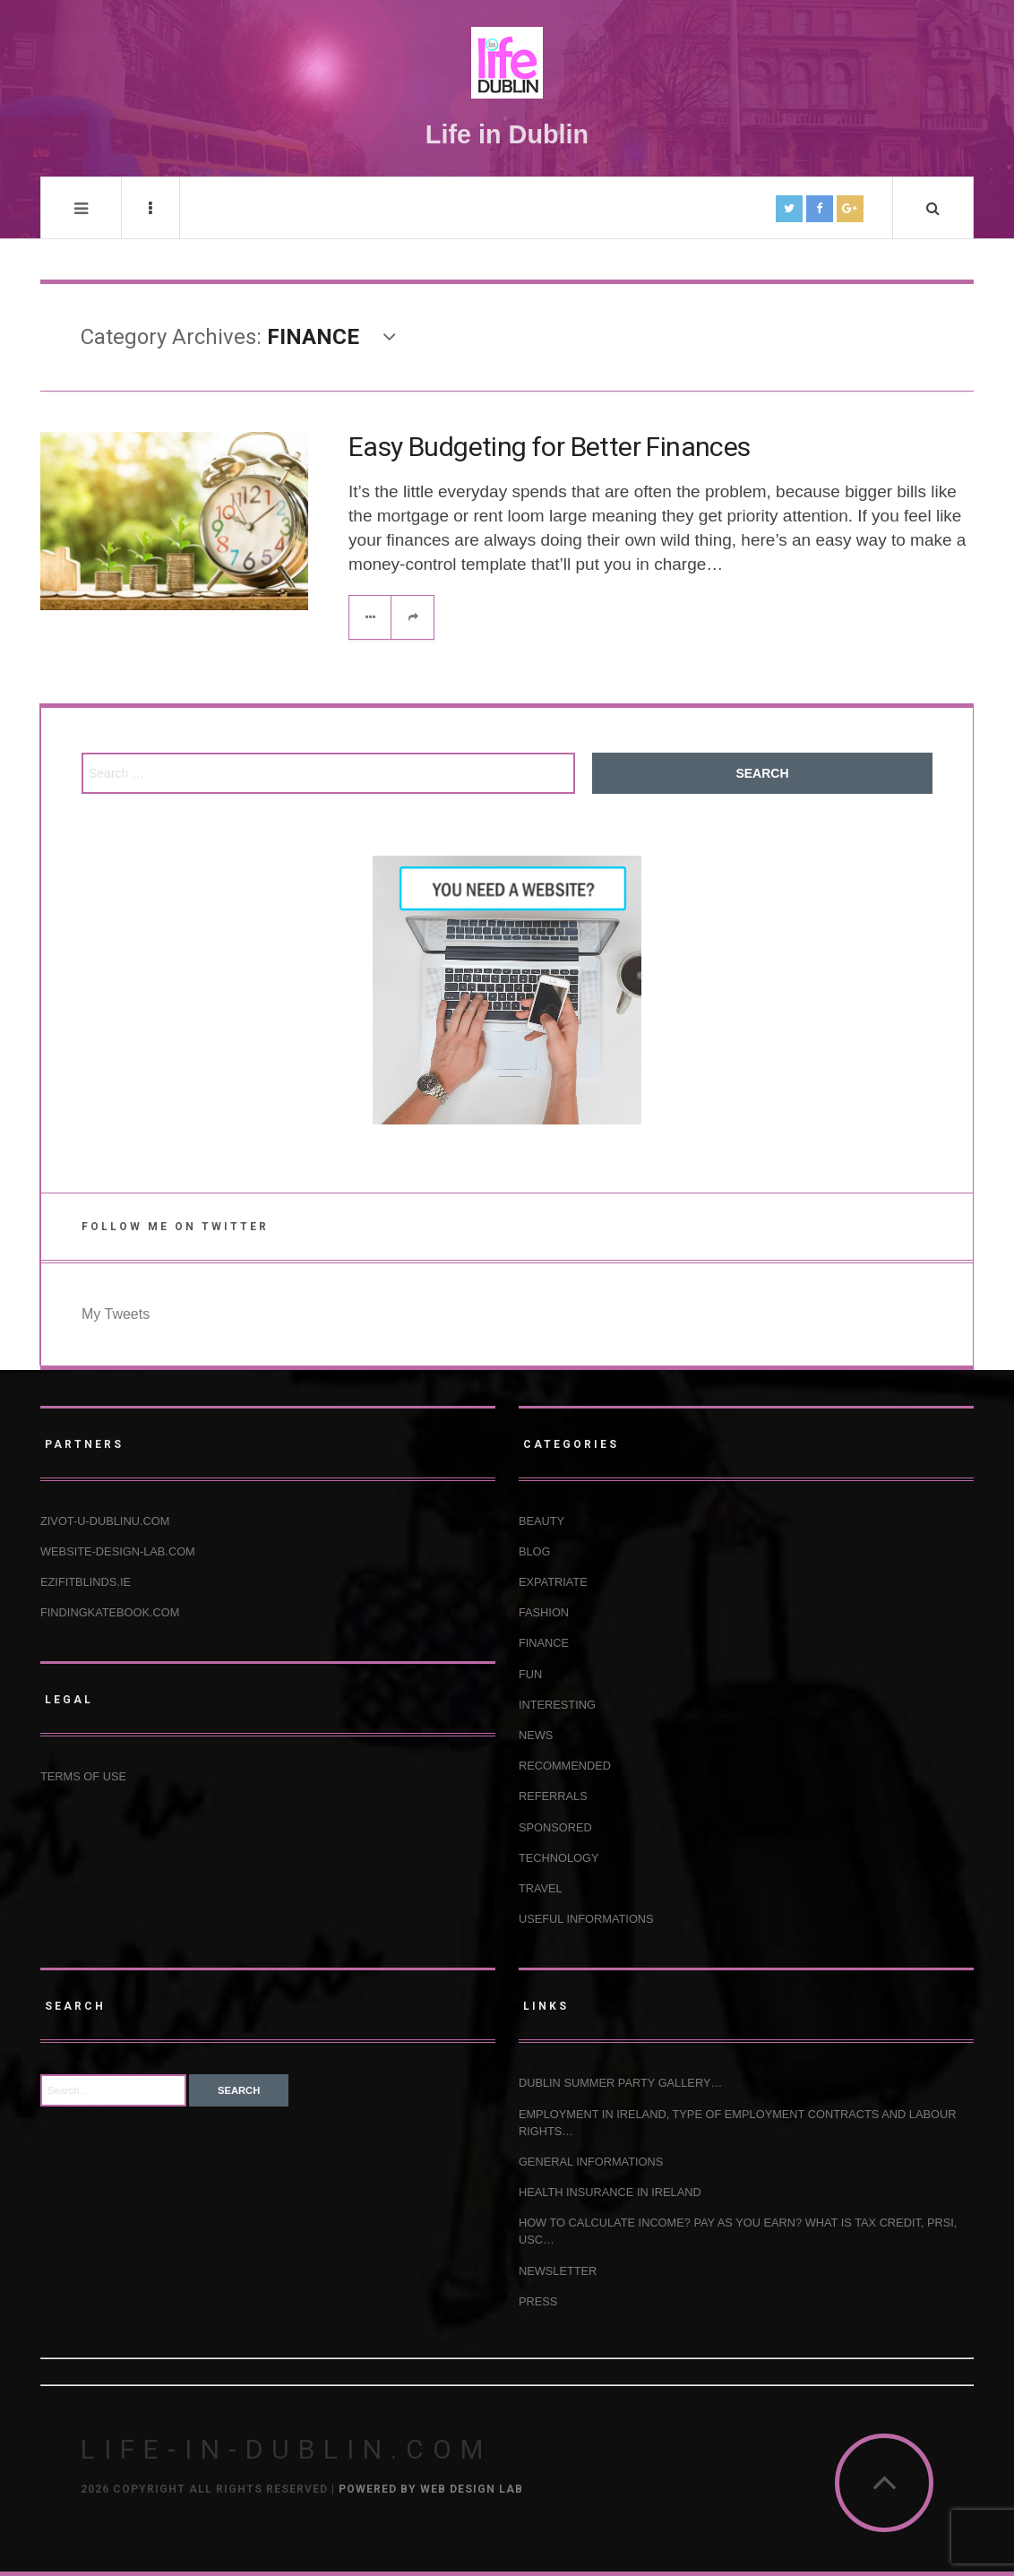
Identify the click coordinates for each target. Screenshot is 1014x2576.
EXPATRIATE (553, 1582)
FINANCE (544, 1643)
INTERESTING (557, 1704)
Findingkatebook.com (109, 1612)
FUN (530, 1674)
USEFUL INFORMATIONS (586, 1919)
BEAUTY (541, 1521)
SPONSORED (555, 1827)
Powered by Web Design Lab (431, 2489)
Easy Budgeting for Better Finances (549, 446)
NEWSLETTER (558, 2271)
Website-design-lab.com (117, 1551)
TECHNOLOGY (559, 1858)
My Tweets (116, 1314)
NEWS (536, 1735)
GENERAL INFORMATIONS (591, 2161)
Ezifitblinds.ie (85, 1582)
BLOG (535, 1551)
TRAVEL (541, 1888)
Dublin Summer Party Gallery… (620, 2082)
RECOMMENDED (565, 1765)
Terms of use (83, 1776)
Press (538, 2301)
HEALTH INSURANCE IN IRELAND (610, 2192)
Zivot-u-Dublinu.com (104, 1521)
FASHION (544, 1612)
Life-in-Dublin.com (286, 2449)
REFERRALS (553, 1796)
